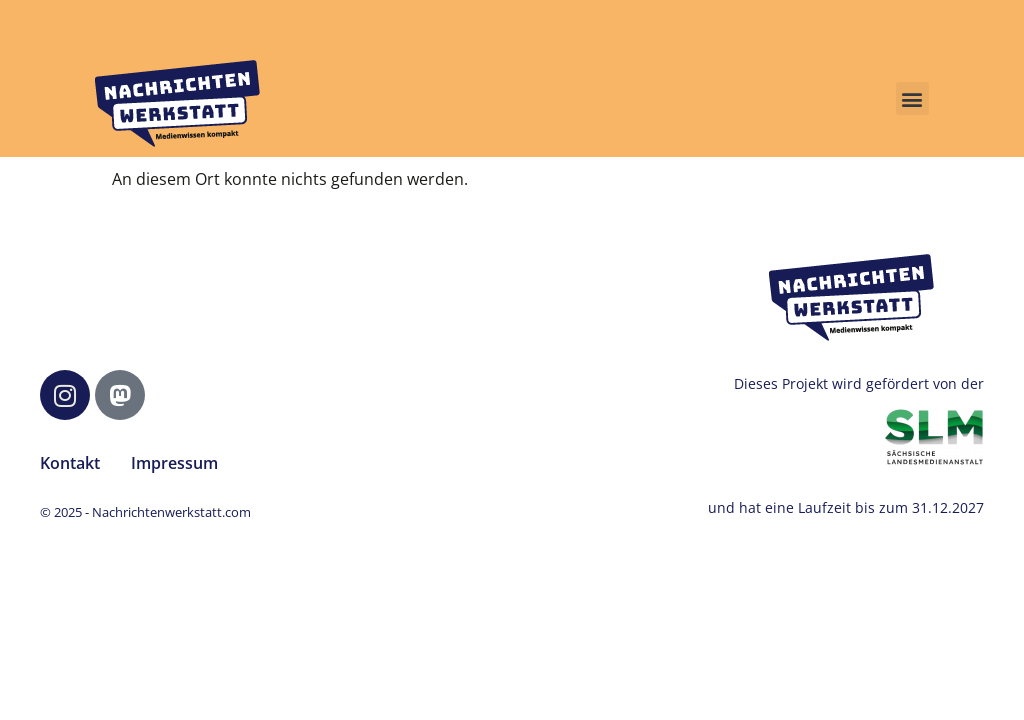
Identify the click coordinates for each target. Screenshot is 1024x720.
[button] (912, 98)
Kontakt (70, 463)
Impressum (174, 463)
